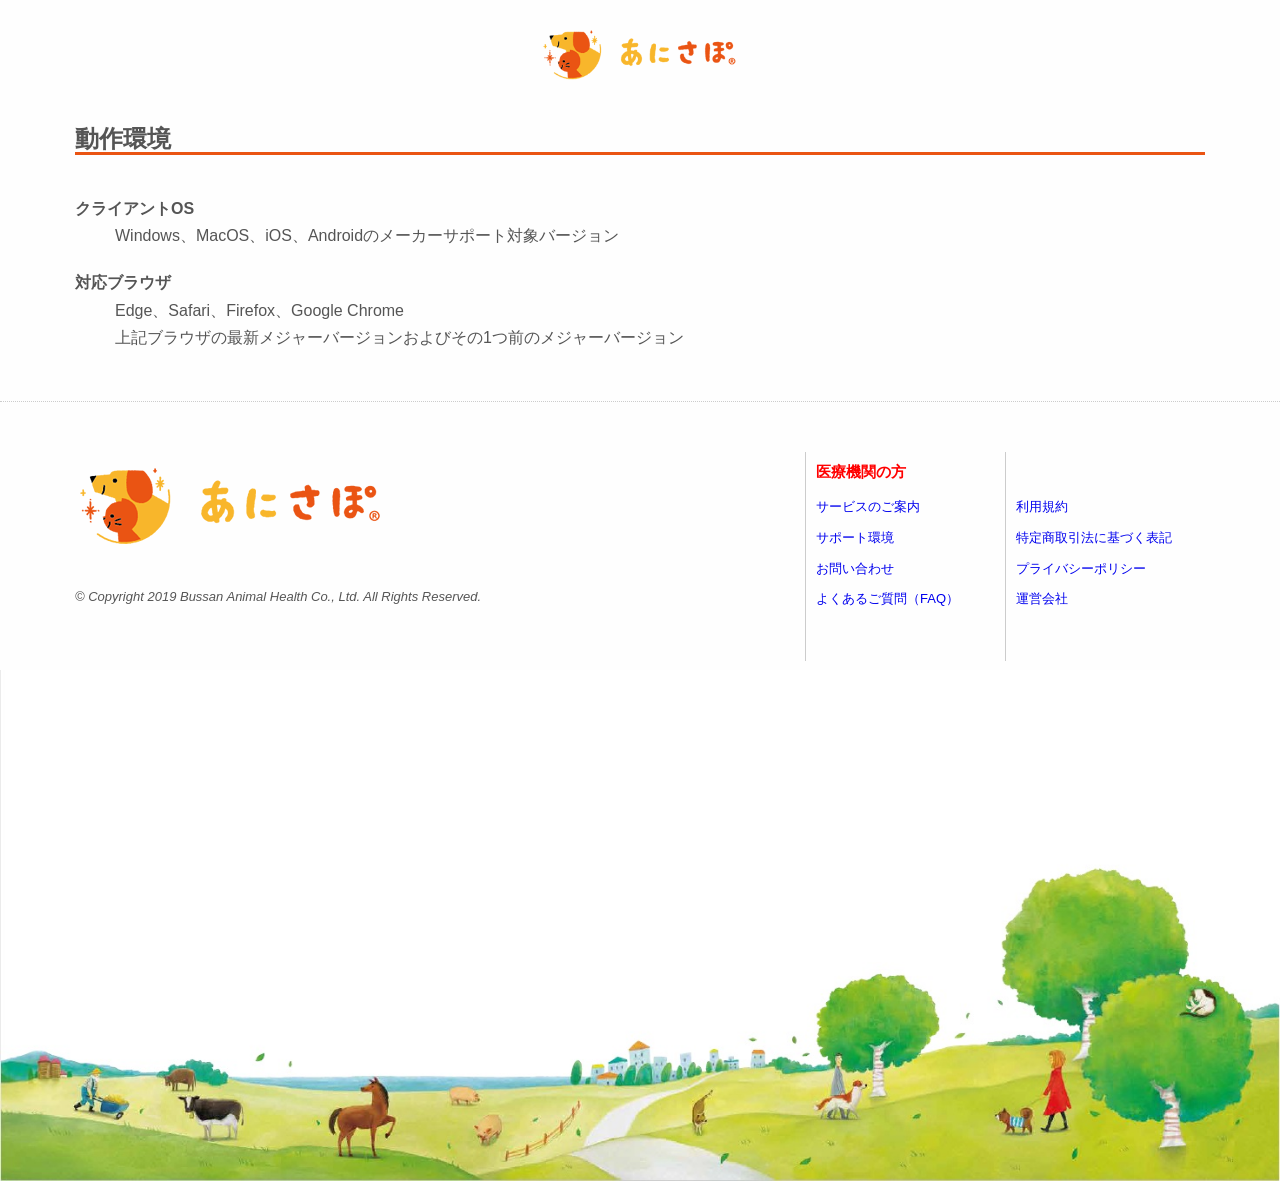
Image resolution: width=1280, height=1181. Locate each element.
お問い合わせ (855, 568)
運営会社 (1042, 598)
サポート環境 (855, 537)
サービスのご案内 (868, 506)
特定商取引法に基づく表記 (1094, 537)
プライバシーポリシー (1081, 568)
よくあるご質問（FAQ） (887, 598)
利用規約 (1042, 506)
